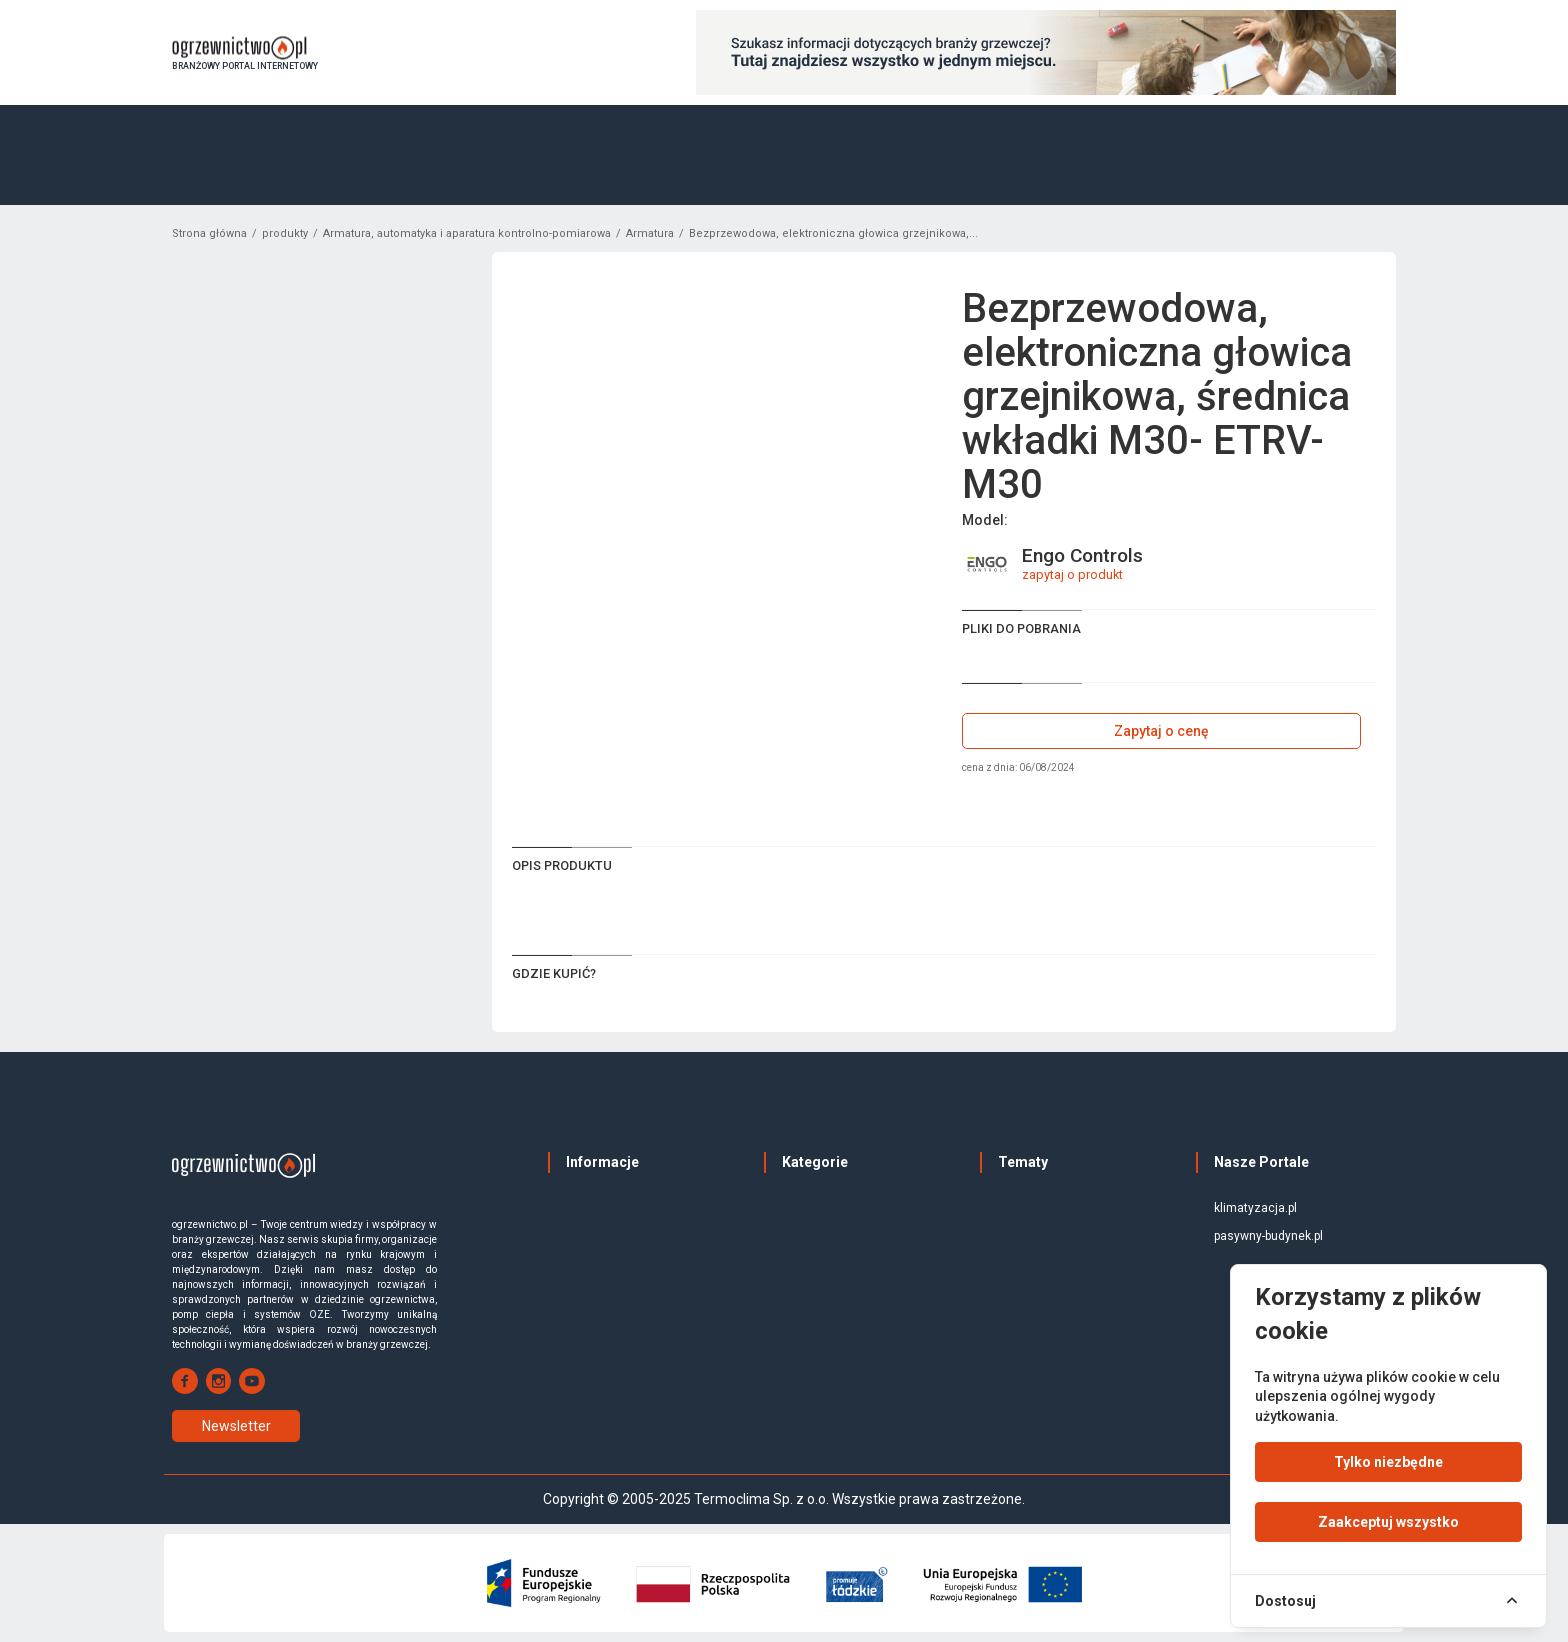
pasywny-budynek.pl (1268, 1236)
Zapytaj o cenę (1161, 731)
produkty (285, 233)
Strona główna (209, 233)
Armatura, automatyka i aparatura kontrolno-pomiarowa (467, 233)
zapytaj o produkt (1072, 574)
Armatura (650, 233)
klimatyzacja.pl (1255, 1208)
